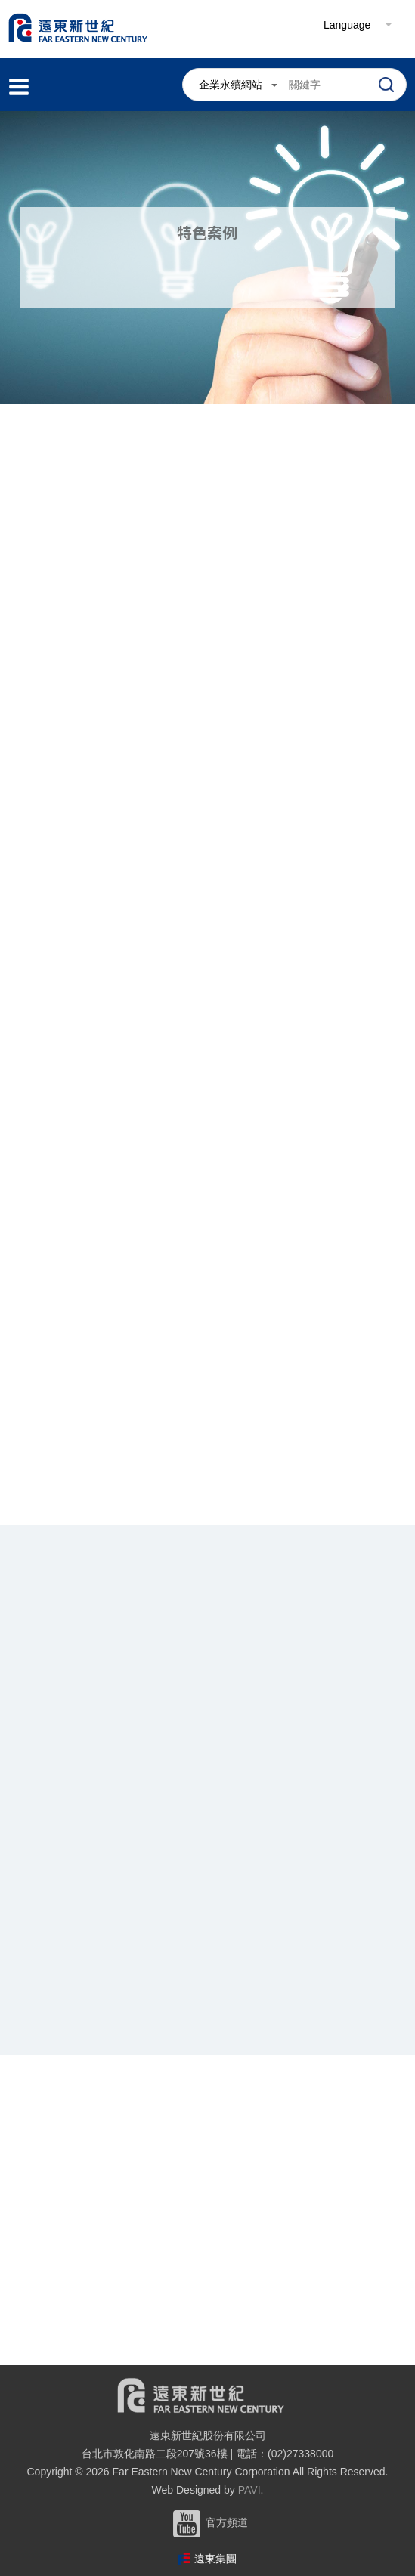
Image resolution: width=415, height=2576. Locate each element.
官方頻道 (208, 2522)
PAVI (249, 2490)
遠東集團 (215, 2559)
